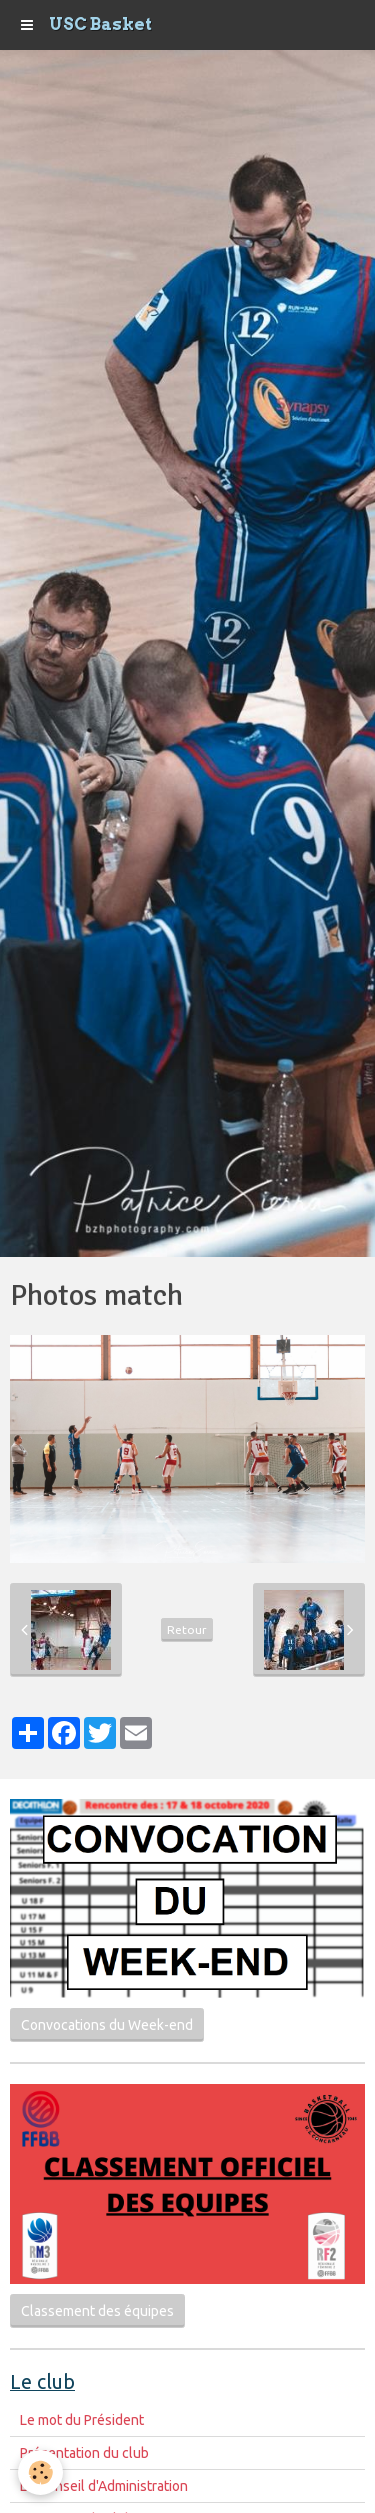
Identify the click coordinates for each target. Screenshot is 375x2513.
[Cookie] (40, 2472)
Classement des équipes (97, 2311)
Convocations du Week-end (107, 2025)
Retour (187, 1629)
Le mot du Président (82, 2420)
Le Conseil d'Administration (104, 2486)
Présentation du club (84, 2453)
